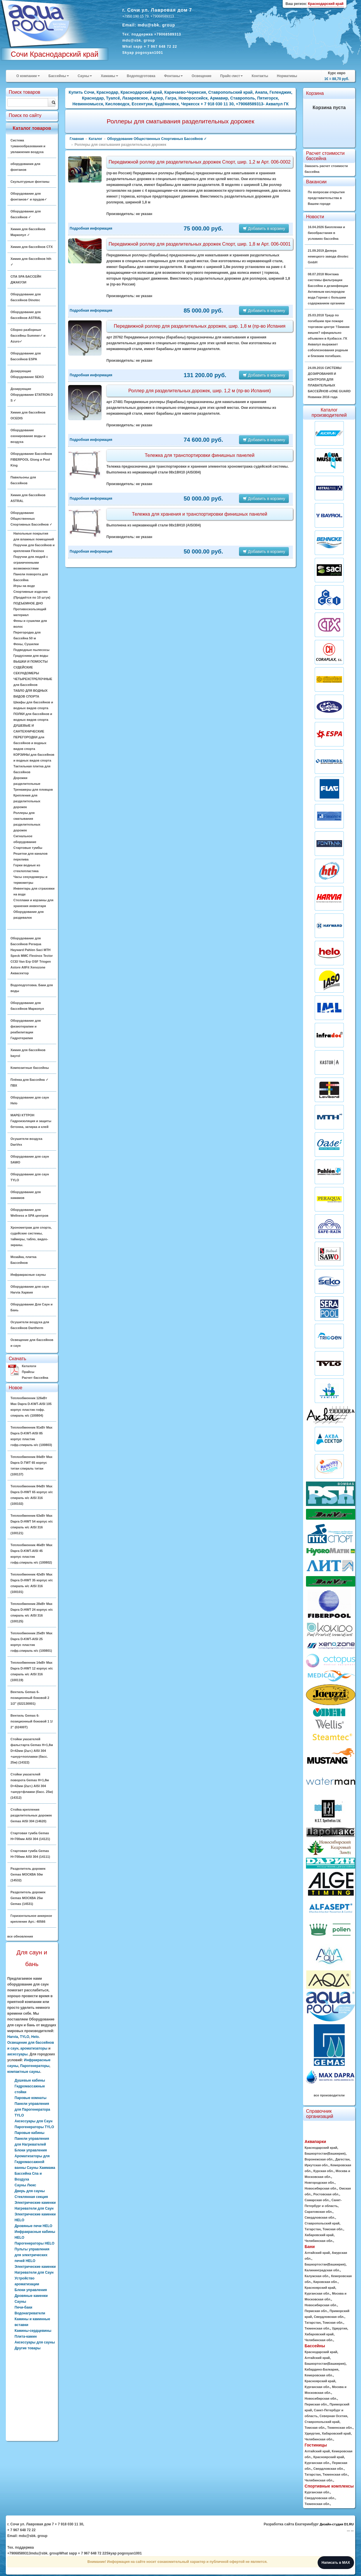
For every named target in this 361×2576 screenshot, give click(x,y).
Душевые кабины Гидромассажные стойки (30, 2086)
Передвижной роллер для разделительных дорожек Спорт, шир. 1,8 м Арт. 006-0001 (200, 244)
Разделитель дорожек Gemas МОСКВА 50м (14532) (27, 1874)
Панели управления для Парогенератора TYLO (32, 2109)
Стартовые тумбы (27, 847)
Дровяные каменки (31, 2296)
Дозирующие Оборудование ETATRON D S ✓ (31, 394)
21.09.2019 (328, 256)
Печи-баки (23, 2307)
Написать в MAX (336, 2563)
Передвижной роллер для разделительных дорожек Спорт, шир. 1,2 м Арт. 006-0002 (200, 161)
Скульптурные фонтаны (29, 181)
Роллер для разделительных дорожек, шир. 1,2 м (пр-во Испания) (199, 390)
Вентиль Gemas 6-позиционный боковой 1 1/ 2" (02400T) (31, 1721)
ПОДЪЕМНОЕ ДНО (28, 603)
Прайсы (28, 1372)
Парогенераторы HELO (34, 2243)
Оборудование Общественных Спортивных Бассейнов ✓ (31, 518)
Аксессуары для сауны (35, 2342)
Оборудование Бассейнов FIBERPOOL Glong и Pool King (31, 459)
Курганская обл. (317, 2293)
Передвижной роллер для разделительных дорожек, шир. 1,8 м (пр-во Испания (200, 326)
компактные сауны (23, 2072)
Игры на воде (24, 586)
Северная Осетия (333, 2416)
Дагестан (342, 2159)
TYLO (24, 2037)
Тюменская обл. (317, 2328)
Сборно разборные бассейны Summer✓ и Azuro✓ (27, 335)
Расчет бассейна (35, 1377)
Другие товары (27, 2348)
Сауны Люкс (25, 2185)
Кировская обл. (325, 2282)
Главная (77, 139)
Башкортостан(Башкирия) (325, 2153)
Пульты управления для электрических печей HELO (32, 2255)
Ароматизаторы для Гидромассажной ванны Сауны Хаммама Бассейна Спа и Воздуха (35, 2167)
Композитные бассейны (29, 1067)
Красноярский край (320, 2287)
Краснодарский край (321, 2147)
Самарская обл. (317, 2200)
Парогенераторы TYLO (34, 2127)
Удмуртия (339, 2328)
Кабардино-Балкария (321, 2369)
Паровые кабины (30, 2133)
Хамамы (109, 76)
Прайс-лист (231, 76)
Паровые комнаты (31, 2098)
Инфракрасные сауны (28, 1274)
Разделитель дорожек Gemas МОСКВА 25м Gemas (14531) (27, 1898)
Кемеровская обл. (319, 2375)
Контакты (260, 76)
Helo (35, 2037)
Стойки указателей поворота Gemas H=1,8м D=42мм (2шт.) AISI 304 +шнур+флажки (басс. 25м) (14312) (31, 1786)
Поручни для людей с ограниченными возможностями (30, 562)
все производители (329, 2095)
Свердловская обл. (320, 2217)
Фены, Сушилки (26, 644)
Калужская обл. (317, 2276)
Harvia (12, 2037)
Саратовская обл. (318, 2211)
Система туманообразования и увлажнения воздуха (27, 146)
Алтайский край (317, 2252)
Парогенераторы (34, 2066)
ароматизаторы (33, 2048)
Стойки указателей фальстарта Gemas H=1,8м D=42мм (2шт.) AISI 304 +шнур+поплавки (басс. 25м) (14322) (31, 1750)
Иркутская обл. (316, 2165)
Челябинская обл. (319, 2241)
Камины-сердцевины (33, 2331)
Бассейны (59, 76)
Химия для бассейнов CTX (31, 247)
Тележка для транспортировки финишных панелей (199, 455)
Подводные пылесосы (31, 650)
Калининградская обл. (322, 2270)
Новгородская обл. (320, 2182)
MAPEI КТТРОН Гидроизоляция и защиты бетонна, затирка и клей (30, 1121)
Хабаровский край (319, 2235)
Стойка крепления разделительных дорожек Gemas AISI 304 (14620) (31, 1815)
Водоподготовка (141, 76)
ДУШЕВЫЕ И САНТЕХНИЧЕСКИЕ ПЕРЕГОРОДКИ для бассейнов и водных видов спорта (29, 737)
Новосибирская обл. (321, 2188)
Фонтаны (173, 76)
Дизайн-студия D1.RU (337, 2524)
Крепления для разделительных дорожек (26, 801)
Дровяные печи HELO (33, 2226)
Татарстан (313, 2229)
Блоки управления (31, 2290)
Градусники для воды (30, 655)
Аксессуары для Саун (33, 2121)
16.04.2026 (326, 232)
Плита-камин (26, 2336)
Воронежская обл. (319, 2159)
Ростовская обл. (326, 2194)
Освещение (201, 76)
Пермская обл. (316, 2311)
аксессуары (17, 2054)
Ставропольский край (322, 2223)
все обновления (20, 1936)
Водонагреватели (30, 2313)
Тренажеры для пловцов (33, 789)
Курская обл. (323, 2171)
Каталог (95, 139)
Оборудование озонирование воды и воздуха (27, 435)
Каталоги (29, 1366)
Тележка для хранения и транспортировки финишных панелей (199, 514)
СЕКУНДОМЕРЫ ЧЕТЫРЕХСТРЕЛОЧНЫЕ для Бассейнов (32, 678)
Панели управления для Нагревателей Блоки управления (32, 2144)
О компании (28, 76)
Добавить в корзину (264, 228)
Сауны (85, 76)
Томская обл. (333, 2229)
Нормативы (287, 76)
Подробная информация (91, 228)
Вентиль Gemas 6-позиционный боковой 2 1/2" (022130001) (29, 1697)
